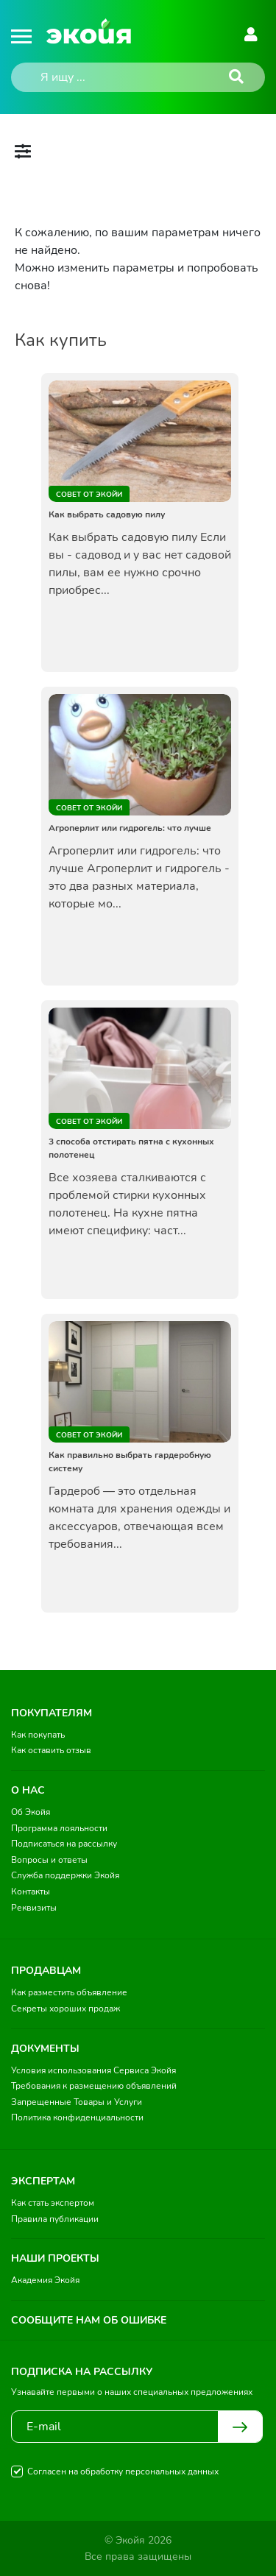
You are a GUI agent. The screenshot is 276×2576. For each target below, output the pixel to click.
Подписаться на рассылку (64, 1844)
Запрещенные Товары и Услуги (76, 2102)
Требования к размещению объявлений (94, 2086)
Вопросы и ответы (49, 1860)
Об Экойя (30, 1812)
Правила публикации (55, 2219)
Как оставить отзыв (51, 1750)
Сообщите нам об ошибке (88, 2320)
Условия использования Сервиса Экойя (93, 2070)
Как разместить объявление (69, 1992)
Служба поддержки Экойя (65, 1875)
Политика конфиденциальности (77, 2117)
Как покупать (38, 1735)
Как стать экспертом (52, 2203)
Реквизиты (34, 1908)
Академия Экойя (45, 2280)
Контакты (30, 1891)
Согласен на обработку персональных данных (123, 2471)
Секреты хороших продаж (65, 2008)
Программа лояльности (59, 1828)
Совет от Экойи (89, 494)
